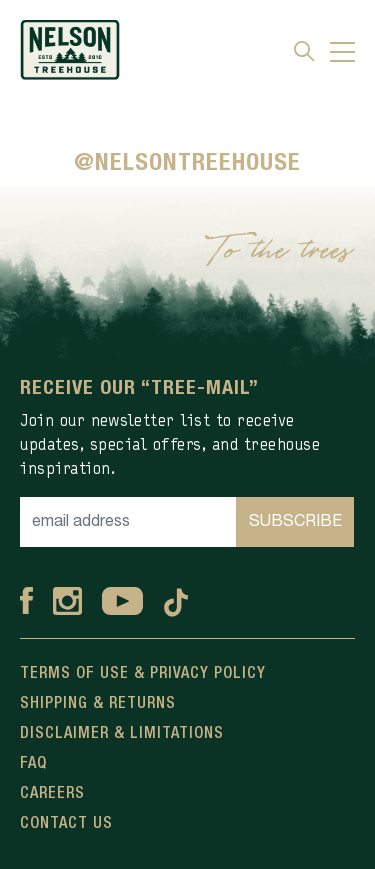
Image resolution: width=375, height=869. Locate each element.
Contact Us (66, 824)
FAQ (33, 764)
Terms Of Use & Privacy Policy (143, 674)
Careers (52, 794)
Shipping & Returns (98, 704)
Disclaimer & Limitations (122, 734)
